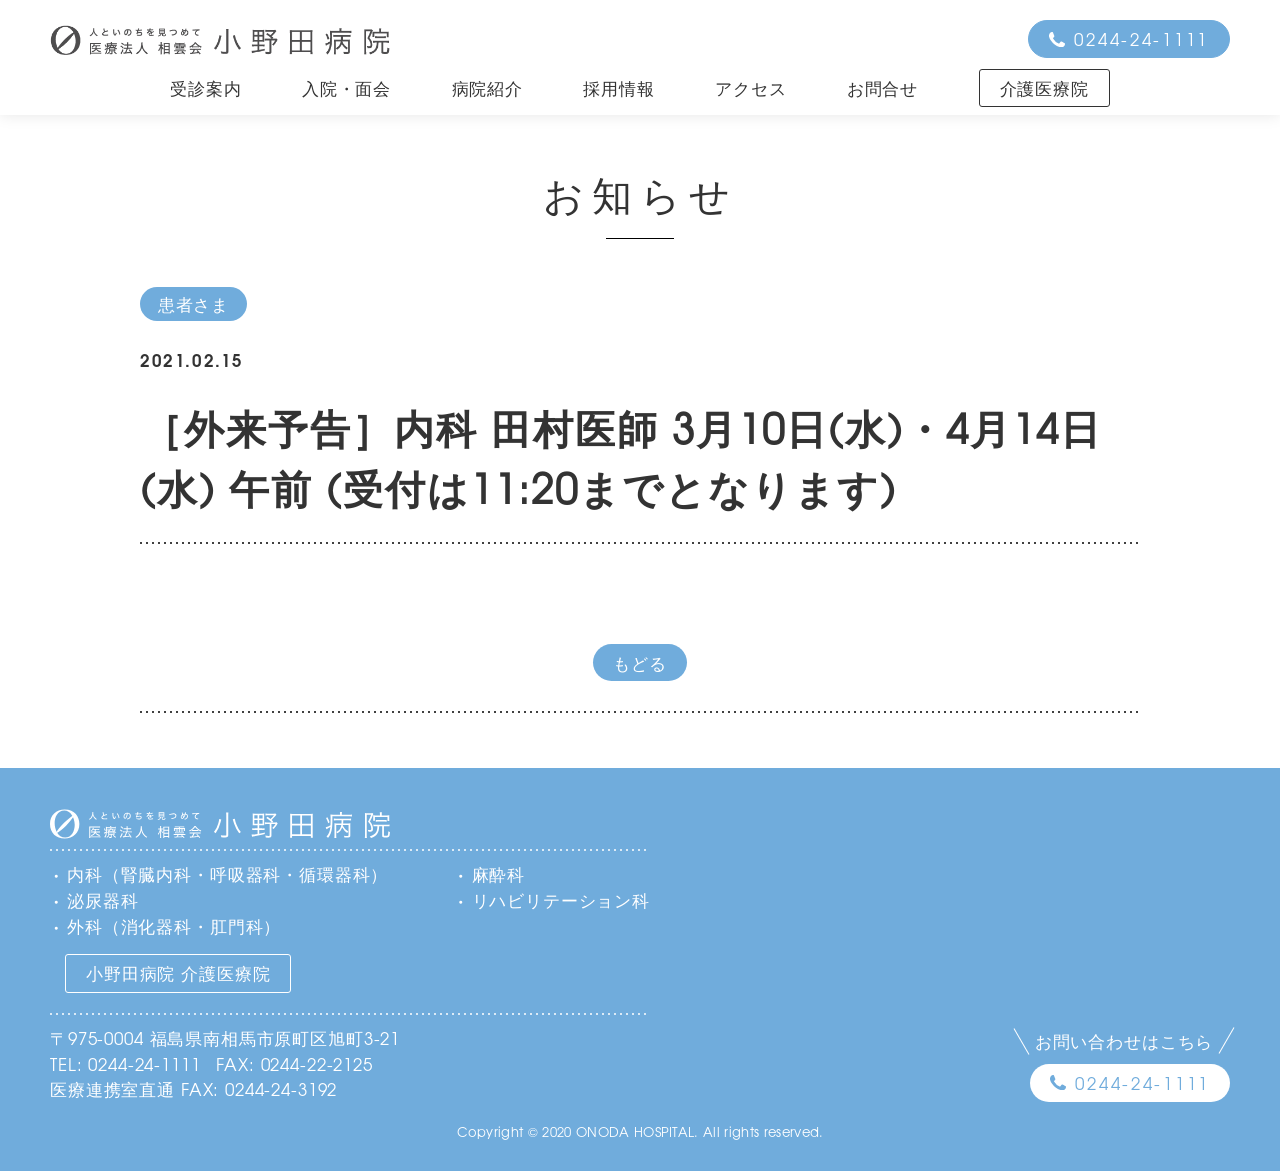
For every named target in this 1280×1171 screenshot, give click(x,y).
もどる (640, 662)
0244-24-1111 (1141, 38)
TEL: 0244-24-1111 (125, 1063)
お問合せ (882, 87)
